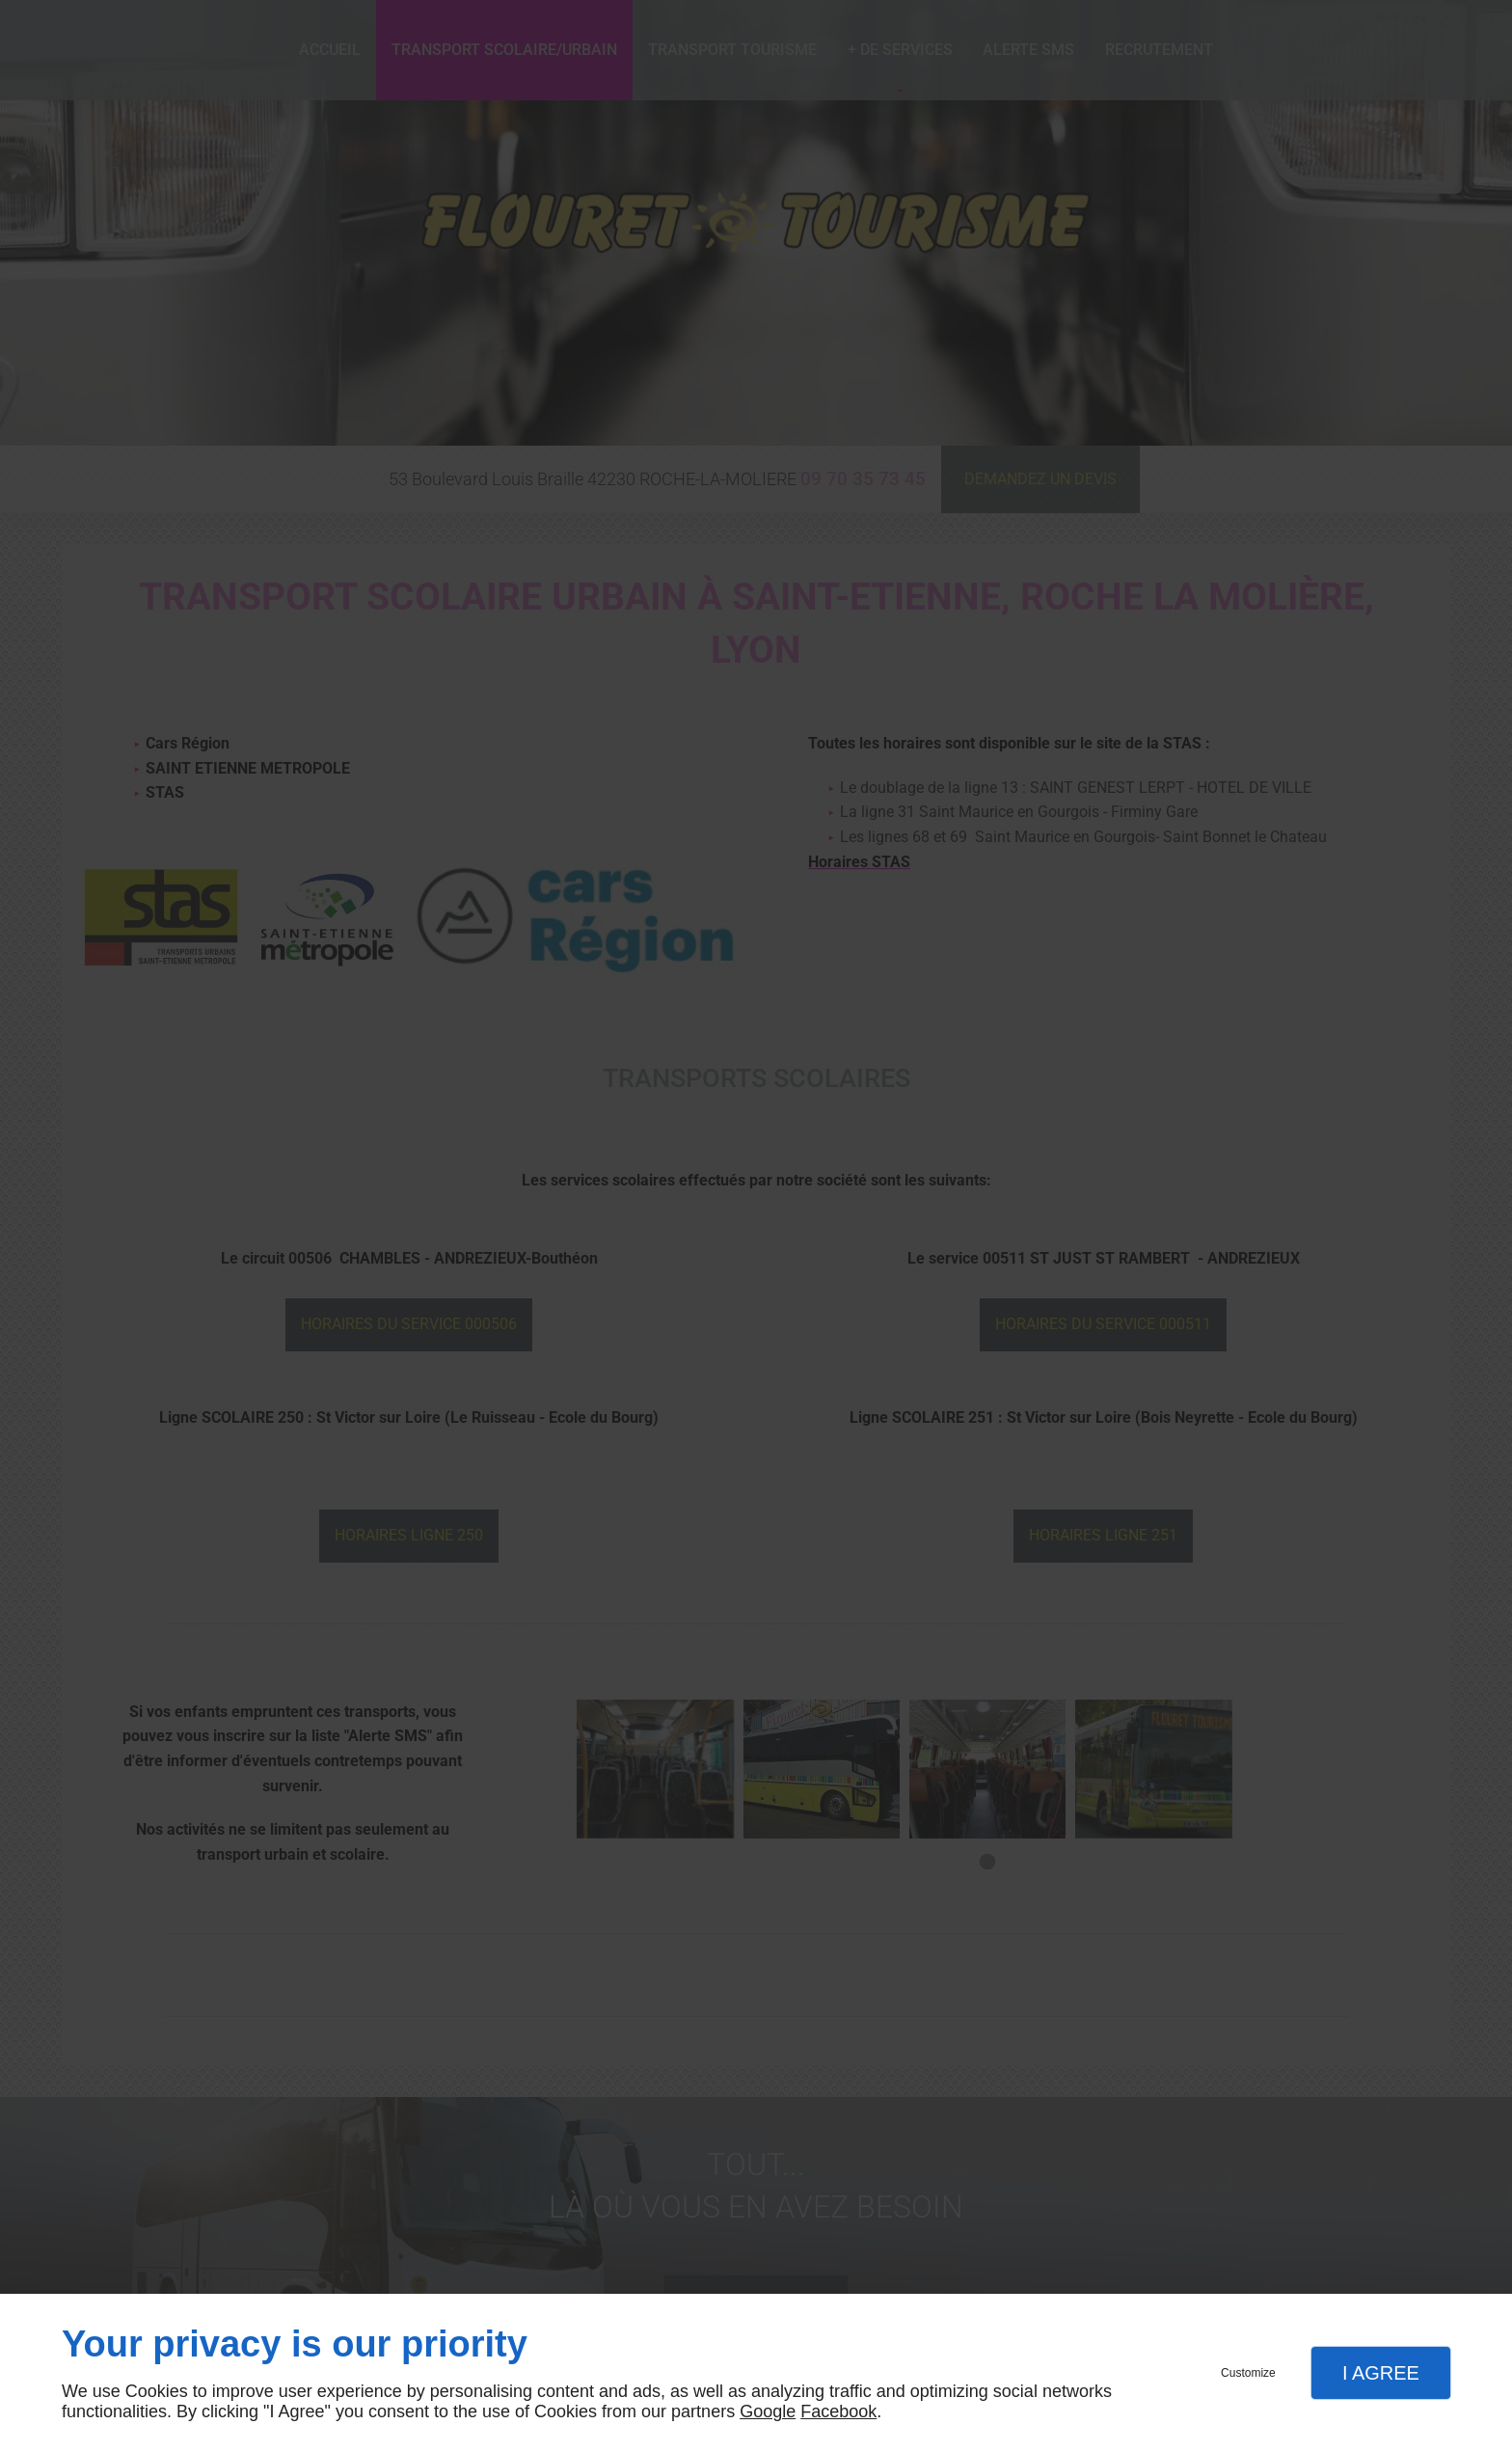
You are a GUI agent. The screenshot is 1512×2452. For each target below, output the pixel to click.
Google (768, 2411)
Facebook (838, 2411)
